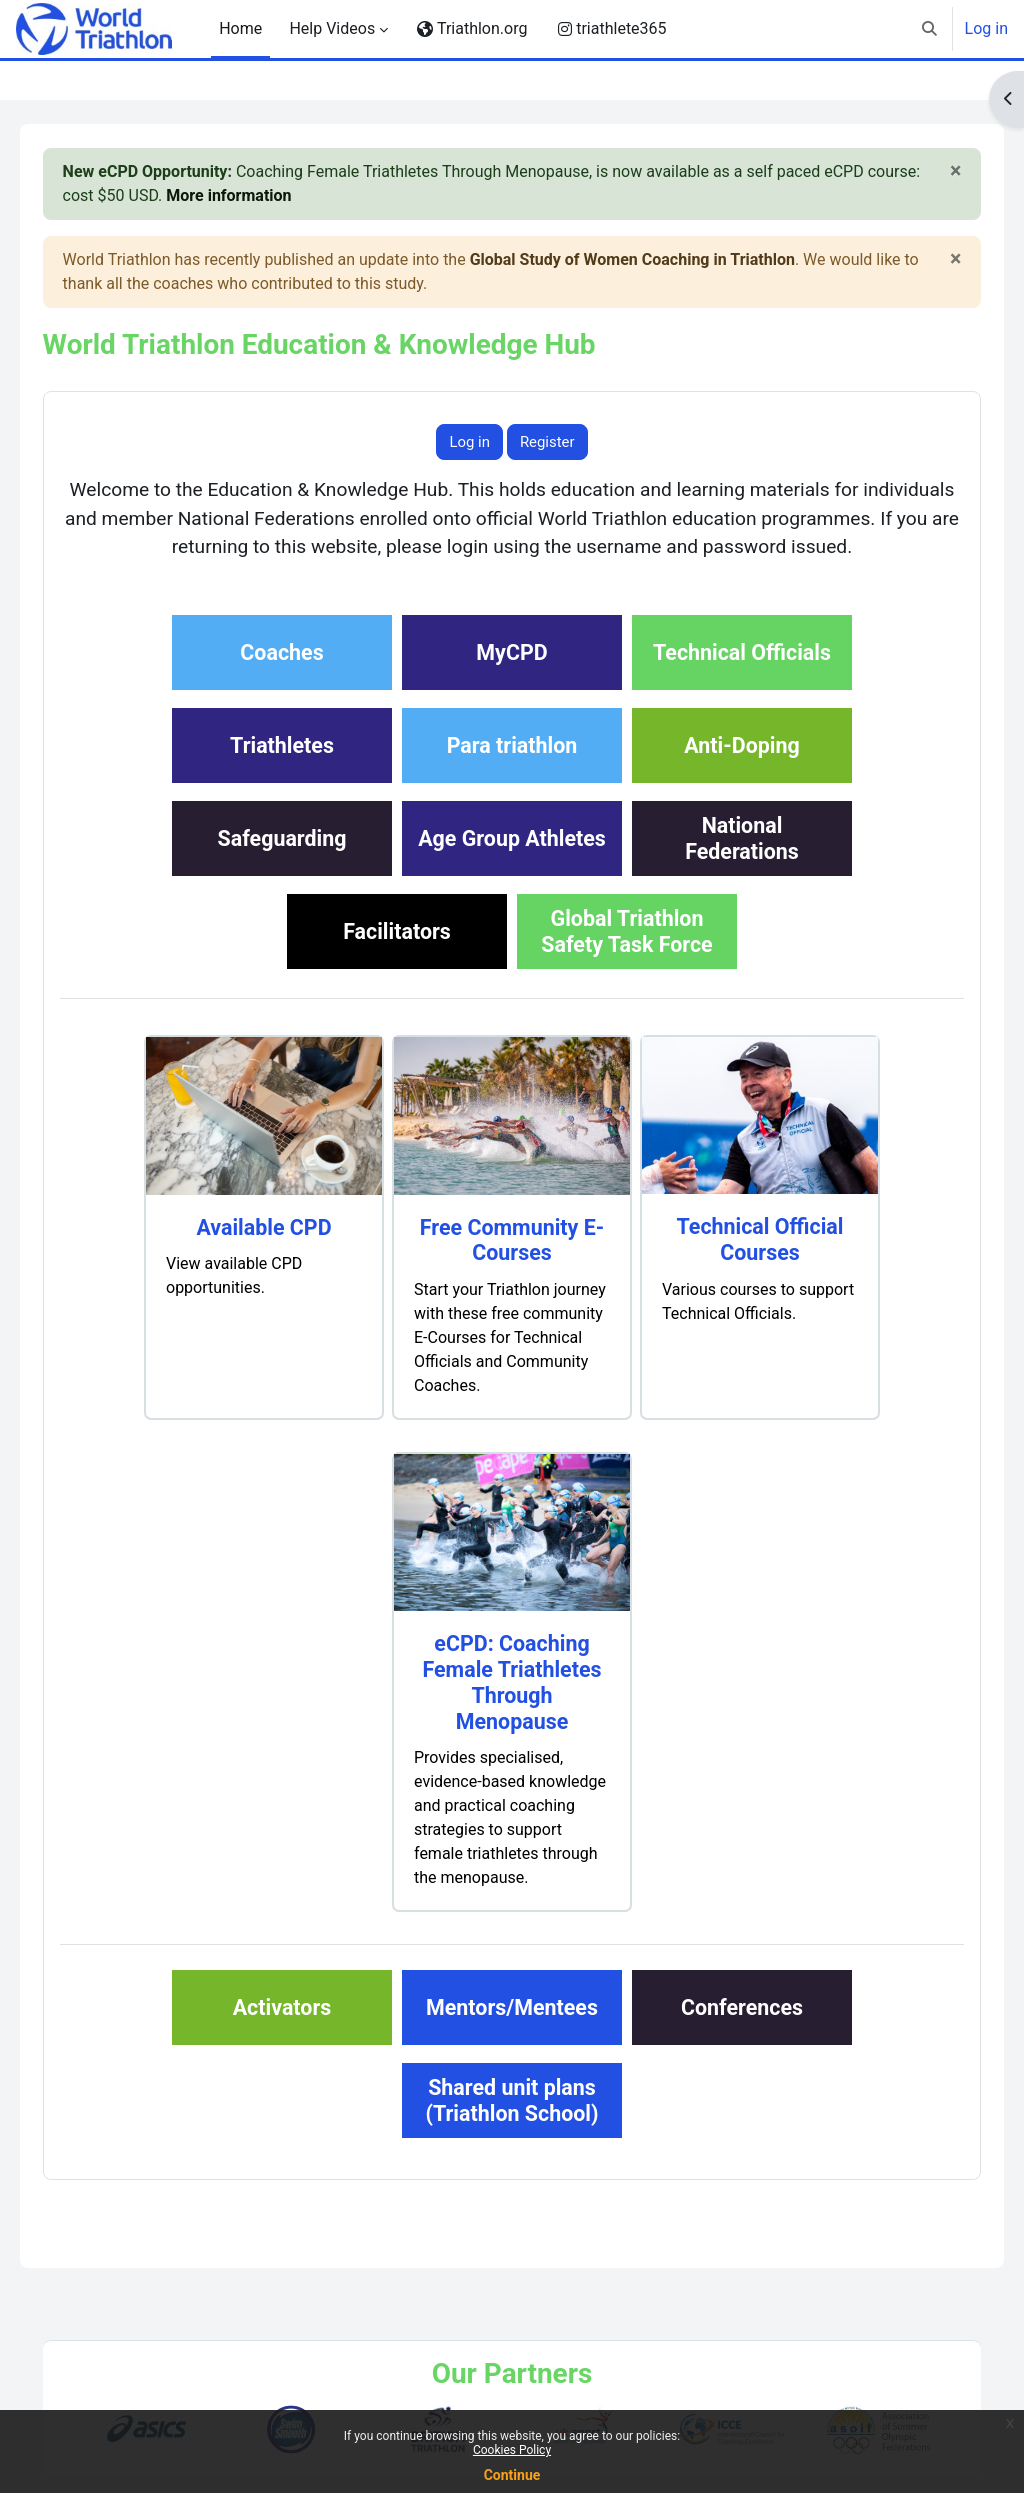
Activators (282, 2036)
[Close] (927, 170)
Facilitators (397, 960)
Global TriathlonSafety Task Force (626, 960)
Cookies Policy (512, 2450)
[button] (929, 29)
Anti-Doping (741, 774)
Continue (512, 2475)
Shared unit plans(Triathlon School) (511, 2129)
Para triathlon (512, 774)
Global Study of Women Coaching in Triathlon (660, 259)
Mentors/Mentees (512, 2036)
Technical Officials (742, 681)
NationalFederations (742, 867)
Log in (986, 28)
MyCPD (511, 681)
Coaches (281, 681)
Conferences (742, 2036)
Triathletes (282, 774)
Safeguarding (282, 867)
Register (547, 442)
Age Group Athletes (512, 867)
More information (313, 195)
